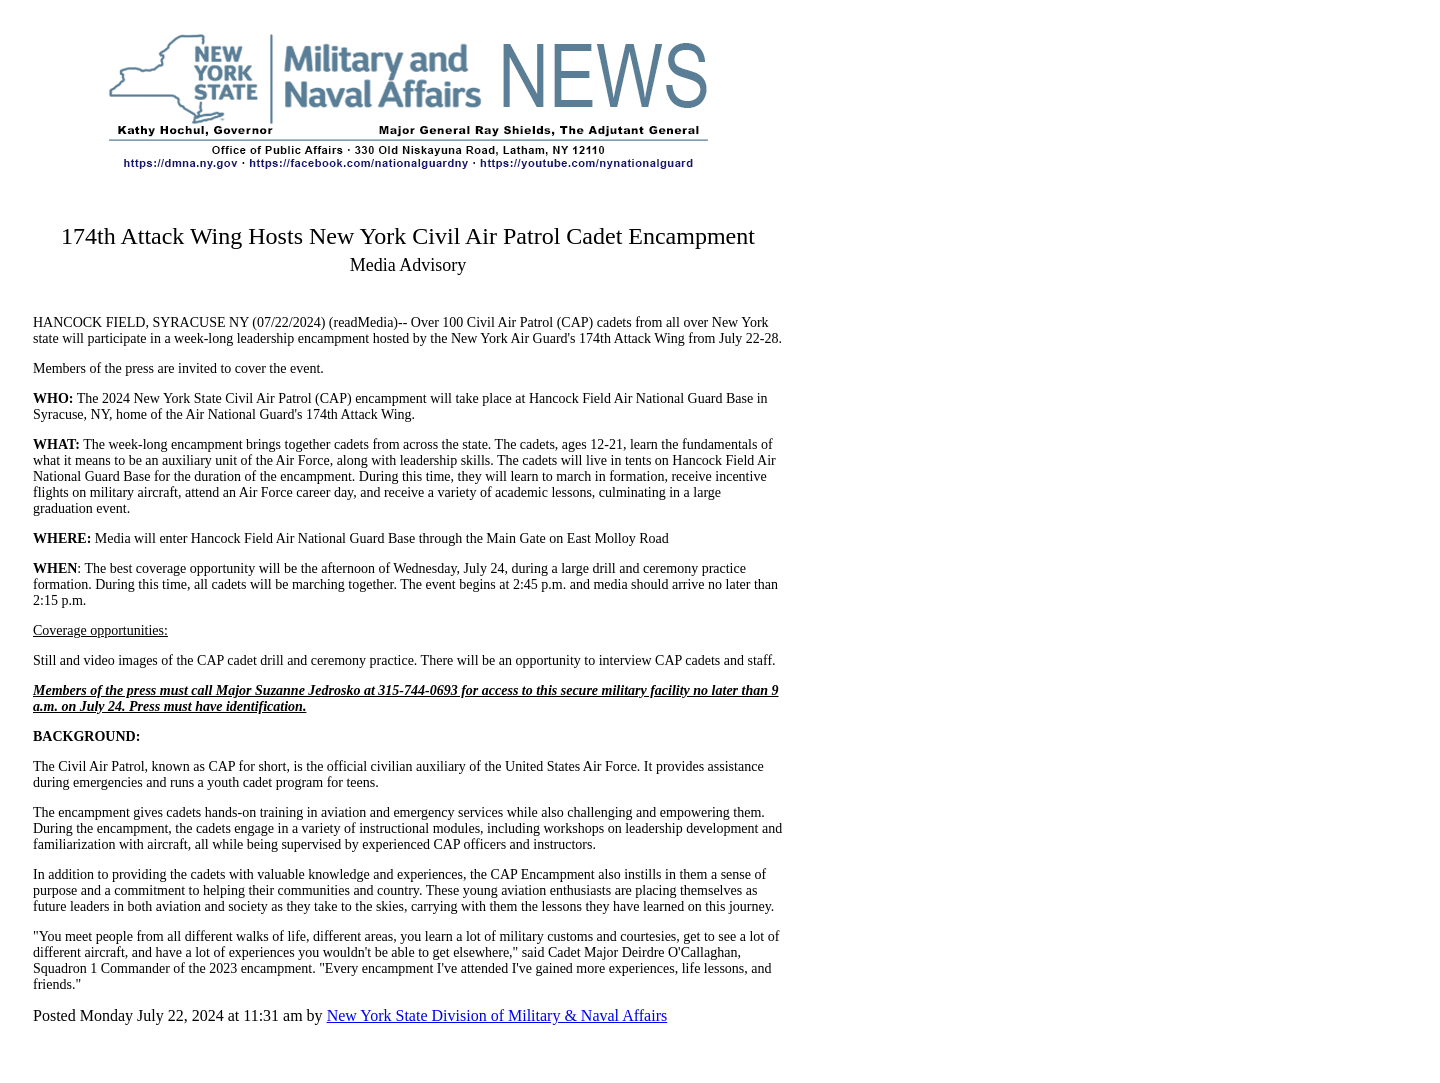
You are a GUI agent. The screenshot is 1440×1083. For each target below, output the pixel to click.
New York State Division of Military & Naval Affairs (497, 1015)
